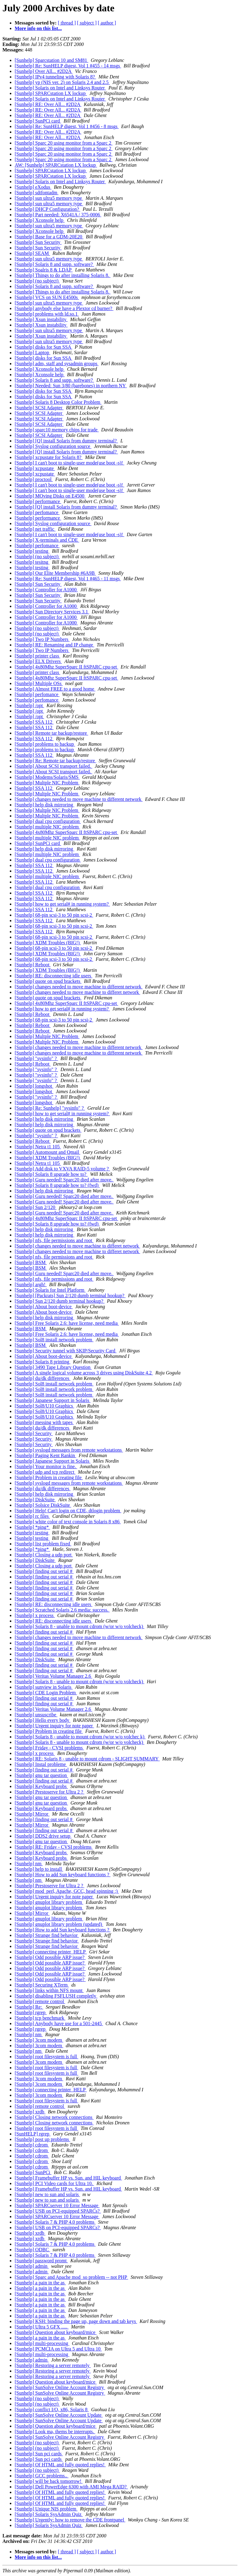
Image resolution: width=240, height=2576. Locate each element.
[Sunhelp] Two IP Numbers (42, 639)
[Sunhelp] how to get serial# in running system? (62, 904)
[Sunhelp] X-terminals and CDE (47, 540)
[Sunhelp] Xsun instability (41, 319)
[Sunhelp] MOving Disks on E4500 (50, 495)
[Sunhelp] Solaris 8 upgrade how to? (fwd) (57, 1185)
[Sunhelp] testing (32, 551)
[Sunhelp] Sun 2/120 (35, 1207)
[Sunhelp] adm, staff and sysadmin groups (57, 363)
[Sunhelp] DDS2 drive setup (43, 1836)
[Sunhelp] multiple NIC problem (47, 826)
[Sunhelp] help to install (39, 1869)
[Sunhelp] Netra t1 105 (38, 1146)
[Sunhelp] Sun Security (38, 242)
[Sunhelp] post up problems (42, 2139)
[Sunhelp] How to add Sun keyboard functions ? (63, 1874)
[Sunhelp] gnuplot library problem (49, 1902)
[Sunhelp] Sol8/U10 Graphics (44, 1405)
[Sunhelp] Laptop (32, 352)
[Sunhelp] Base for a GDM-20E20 (49, 236)
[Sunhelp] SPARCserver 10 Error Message (57, 2205)
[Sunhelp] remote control (40, 2001)
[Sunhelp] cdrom (32, 2144)
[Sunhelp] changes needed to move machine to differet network (77, 992)
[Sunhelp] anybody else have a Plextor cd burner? (64, 308)
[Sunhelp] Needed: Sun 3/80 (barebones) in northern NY (71, 385)
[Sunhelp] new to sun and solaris (47, 2194)
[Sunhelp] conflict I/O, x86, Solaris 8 (52, 2409)
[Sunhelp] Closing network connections (54, 2117)
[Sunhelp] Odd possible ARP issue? (50, 1957)
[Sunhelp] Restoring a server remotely (53, 2365)
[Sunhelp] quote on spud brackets (48, 981)
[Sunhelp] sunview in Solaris (44, 1687)
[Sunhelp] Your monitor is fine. (46, 1466)
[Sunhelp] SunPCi (33, 2172)
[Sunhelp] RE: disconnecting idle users (53, 975)
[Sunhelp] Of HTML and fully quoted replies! (60, 2464)
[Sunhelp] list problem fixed (43, 1543)
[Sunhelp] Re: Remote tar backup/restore (55, 760)
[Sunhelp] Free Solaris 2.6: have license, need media (67, 1323)
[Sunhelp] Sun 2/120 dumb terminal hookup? (59, 1301)
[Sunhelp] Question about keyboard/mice (56, 2332)
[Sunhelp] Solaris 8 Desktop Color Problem (58, 402)
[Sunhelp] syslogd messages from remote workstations (69, 1450)
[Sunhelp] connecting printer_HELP (51, 1951)
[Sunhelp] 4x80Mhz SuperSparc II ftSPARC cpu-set (66, 666)
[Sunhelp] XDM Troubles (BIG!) (48, 942)
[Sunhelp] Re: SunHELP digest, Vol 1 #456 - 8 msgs (67, 126)
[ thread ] (67, 22)
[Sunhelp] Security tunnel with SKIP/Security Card (65, 1350)
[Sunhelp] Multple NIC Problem (47, 782)
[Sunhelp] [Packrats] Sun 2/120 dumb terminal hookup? (70, 1295)
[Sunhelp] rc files (32, 1516)
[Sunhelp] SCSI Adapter (39, 407)
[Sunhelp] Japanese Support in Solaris (53, 1400)
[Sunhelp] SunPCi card (38, 120)
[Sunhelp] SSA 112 (34, 722)
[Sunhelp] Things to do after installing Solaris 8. (63, 275)
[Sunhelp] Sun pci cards (39, 2453)
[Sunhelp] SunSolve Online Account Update (59, 2415)
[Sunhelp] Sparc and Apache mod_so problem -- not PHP (71, 2277)
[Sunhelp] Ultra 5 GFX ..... (42, 2326)
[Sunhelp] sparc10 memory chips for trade (57, 429)
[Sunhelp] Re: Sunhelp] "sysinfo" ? (50, 1108)
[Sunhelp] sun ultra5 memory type (49, 198)
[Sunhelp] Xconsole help (40, 220)
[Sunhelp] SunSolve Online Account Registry (60, 2387)
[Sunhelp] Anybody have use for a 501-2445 (59, 2023)
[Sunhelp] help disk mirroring (44, 804)
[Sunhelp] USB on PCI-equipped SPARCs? (58, 2211)
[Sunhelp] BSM (31, 1262)
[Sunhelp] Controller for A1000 (46, 589)
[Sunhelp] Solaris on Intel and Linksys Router (60, 87)
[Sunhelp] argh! (31, 1284)
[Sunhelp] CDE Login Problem (46, 1692)
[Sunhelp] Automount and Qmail (47, 1152)
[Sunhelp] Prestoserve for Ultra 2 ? (49, 1791)
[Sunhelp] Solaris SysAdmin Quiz (49, 2514)
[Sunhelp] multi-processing (42, 2343)
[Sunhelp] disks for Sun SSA (43, 347)
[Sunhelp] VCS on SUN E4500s (47, 297)
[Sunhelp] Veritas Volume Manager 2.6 (53, 1676)
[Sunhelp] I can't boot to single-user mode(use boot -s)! (69, 462)
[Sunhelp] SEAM (32, 253)
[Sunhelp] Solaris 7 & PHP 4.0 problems (55, 2222)
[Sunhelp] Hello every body (42, 1720)
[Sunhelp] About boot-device (44, 1306)
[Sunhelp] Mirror (32, 1813)
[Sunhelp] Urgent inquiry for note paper (54, 1725)
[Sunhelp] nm (29, 1863)
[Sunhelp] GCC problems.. (42, 2475)
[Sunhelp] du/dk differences (42, 1378)
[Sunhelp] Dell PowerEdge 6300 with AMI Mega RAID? (71, 2486)
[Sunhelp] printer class (37, 655)
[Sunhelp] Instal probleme (41, 1764)
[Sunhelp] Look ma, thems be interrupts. (55, 2431)
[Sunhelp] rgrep (31, 2012)
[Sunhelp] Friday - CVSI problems (49, 1747)
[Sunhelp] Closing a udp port (44, 1554)
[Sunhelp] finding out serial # (44, 1571)
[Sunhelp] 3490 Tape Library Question (53, 1367)
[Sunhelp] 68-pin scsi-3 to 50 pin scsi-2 (54, 915)
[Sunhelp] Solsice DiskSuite (43, 1505)
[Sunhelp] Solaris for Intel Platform (50, 1290)
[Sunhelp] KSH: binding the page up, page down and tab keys (76, 2321)
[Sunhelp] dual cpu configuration (48, 821)
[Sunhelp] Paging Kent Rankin (45, 1455)
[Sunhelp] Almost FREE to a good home (55, 688)
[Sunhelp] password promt (41, 2260)
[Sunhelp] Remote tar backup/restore (51, 733)
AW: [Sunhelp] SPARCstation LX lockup (56, 165)
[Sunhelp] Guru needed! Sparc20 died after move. (64, 1179)
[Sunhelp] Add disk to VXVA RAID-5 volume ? (62, 1168)
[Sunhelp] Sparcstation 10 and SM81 (51, 60)
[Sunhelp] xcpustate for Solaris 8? (49, 457)
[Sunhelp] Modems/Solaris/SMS (47, 777)
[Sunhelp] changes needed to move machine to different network (79, 799)
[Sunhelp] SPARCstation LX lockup (51, 93)
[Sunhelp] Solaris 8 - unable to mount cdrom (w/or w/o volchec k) (80, 1736)
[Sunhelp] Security (34, 1433)
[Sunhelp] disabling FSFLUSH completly (56, 1995)
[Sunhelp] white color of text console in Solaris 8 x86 (68, 1521)
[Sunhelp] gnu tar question (41, 1775)
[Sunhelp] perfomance (37, 512)
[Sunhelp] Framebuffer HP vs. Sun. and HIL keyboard (68, 2177)
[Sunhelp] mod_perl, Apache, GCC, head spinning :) (67, 1891)
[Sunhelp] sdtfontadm (36, 192)
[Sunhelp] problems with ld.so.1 (47, 313)
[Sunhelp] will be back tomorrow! (49, 2481)
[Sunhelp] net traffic (35, 529)
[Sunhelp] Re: (29, 2007)
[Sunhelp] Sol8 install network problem (54, 1339)
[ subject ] (87, 22)
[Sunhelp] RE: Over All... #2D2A (48, 104)
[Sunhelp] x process (35, 1615)
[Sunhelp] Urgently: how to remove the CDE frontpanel (70, 2519)
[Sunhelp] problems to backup (45, 744)
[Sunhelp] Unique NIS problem (46, 2508)
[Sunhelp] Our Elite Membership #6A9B (55, 573)
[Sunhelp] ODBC (32, 2249)
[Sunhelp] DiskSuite (35, 1499)
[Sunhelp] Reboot (33, 964)
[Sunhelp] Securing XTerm (42, 1984)
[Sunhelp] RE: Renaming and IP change (54, 644)
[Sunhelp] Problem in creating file (49, 1477)
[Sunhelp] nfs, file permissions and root (54, 1240)
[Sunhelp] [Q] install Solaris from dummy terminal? (66, 440)
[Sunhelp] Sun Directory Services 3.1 (52, 611)
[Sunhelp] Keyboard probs (41, 1786)
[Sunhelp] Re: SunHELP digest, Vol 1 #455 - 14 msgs (68, 65)
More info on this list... (38, 28)
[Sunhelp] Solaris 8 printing (42, 1361)
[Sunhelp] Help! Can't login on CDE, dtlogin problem (68, 1510)
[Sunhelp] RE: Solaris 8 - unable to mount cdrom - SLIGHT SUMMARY (87, 1758)
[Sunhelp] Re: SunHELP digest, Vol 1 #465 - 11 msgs (68, 578)
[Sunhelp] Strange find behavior (47, 1935)
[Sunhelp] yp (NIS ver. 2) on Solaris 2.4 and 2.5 (62, 82)
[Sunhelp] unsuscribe (36, 1714)
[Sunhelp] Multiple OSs (39, 683)
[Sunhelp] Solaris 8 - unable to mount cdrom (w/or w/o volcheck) (79, 1626)
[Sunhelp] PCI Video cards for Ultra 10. (54, 2183)
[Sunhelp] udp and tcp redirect (45, 1472)
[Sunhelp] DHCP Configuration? (47, 209)
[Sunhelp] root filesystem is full (46, 2056)
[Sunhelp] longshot (34, 1086)
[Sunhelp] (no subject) (37, 280)
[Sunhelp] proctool (34, 479)
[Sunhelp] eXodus (33, 187)
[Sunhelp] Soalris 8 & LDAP (44, 269)
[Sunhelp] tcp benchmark (40, 2018)
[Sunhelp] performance (38, 501)
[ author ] (107, 22)
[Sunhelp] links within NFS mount (49, 1990)
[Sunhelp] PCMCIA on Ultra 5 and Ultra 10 (58, 2348)
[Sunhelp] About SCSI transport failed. (53, 766)
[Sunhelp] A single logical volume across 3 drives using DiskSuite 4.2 (84, 1372)
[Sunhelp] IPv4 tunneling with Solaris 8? (55, 76)
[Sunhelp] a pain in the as (40, 2282)
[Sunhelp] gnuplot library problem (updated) (59, 1924)
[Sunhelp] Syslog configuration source (53, 446)
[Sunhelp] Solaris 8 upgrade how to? (51, 1174)
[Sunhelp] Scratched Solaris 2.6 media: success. (62, 1609)
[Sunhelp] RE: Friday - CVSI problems (54, 1847)
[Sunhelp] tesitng (32, 562)
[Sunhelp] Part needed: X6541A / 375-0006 (58, 214)
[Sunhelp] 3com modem (39, 2040)
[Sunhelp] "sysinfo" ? (36, 1058)
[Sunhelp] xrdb (30, 2111)
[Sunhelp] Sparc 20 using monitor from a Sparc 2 (64, 143)
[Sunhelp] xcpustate (35, 468)
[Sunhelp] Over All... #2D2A (44, 71)
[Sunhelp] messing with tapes (44, 1422)
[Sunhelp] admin (32, 2266)
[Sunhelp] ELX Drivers (38, 661)
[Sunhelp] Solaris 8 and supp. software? (54, 264)
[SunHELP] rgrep (33, 2133)
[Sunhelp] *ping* (32, 1527)
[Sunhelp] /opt (29, 705)
